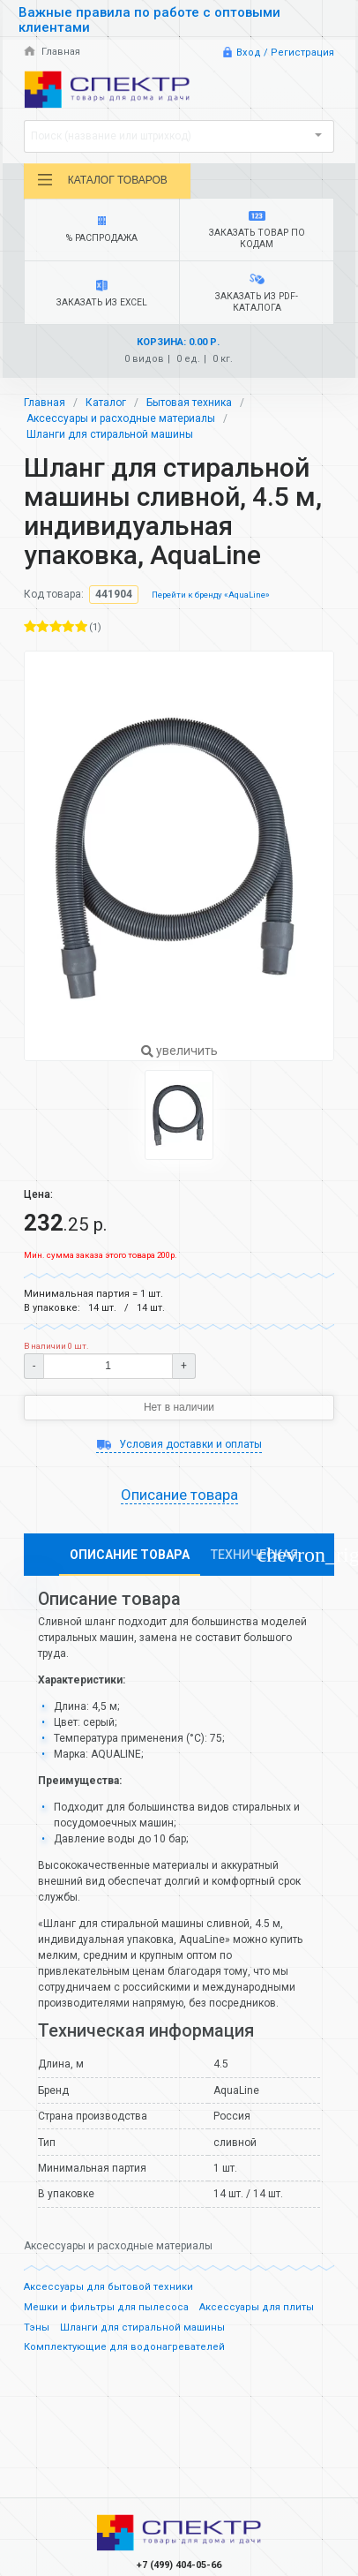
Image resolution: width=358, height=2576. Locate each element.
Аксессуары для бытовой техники (108, 2287)
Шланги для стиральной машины (110, 434)
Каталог (106, 402)
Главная (52, 51)
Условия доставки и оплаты (178, 1444)
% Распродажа (102, 230)
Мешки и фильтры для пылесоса (106, 2307)
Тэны (36, 2327)
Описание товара (179, 1494)
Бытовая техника (189, 402)
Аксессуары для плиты (256, 2307)
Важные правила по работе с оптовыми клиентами (149, 19)
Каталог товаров (102, 180)
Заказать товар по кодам (256, 230)
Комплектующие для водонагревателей (124, 2347)
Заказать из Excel (102, 294)
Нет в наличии (179, 1407)
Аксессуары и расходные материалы (121, 418)
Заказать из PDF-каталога (256, 293)
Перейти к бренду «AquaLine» (211, 594)
